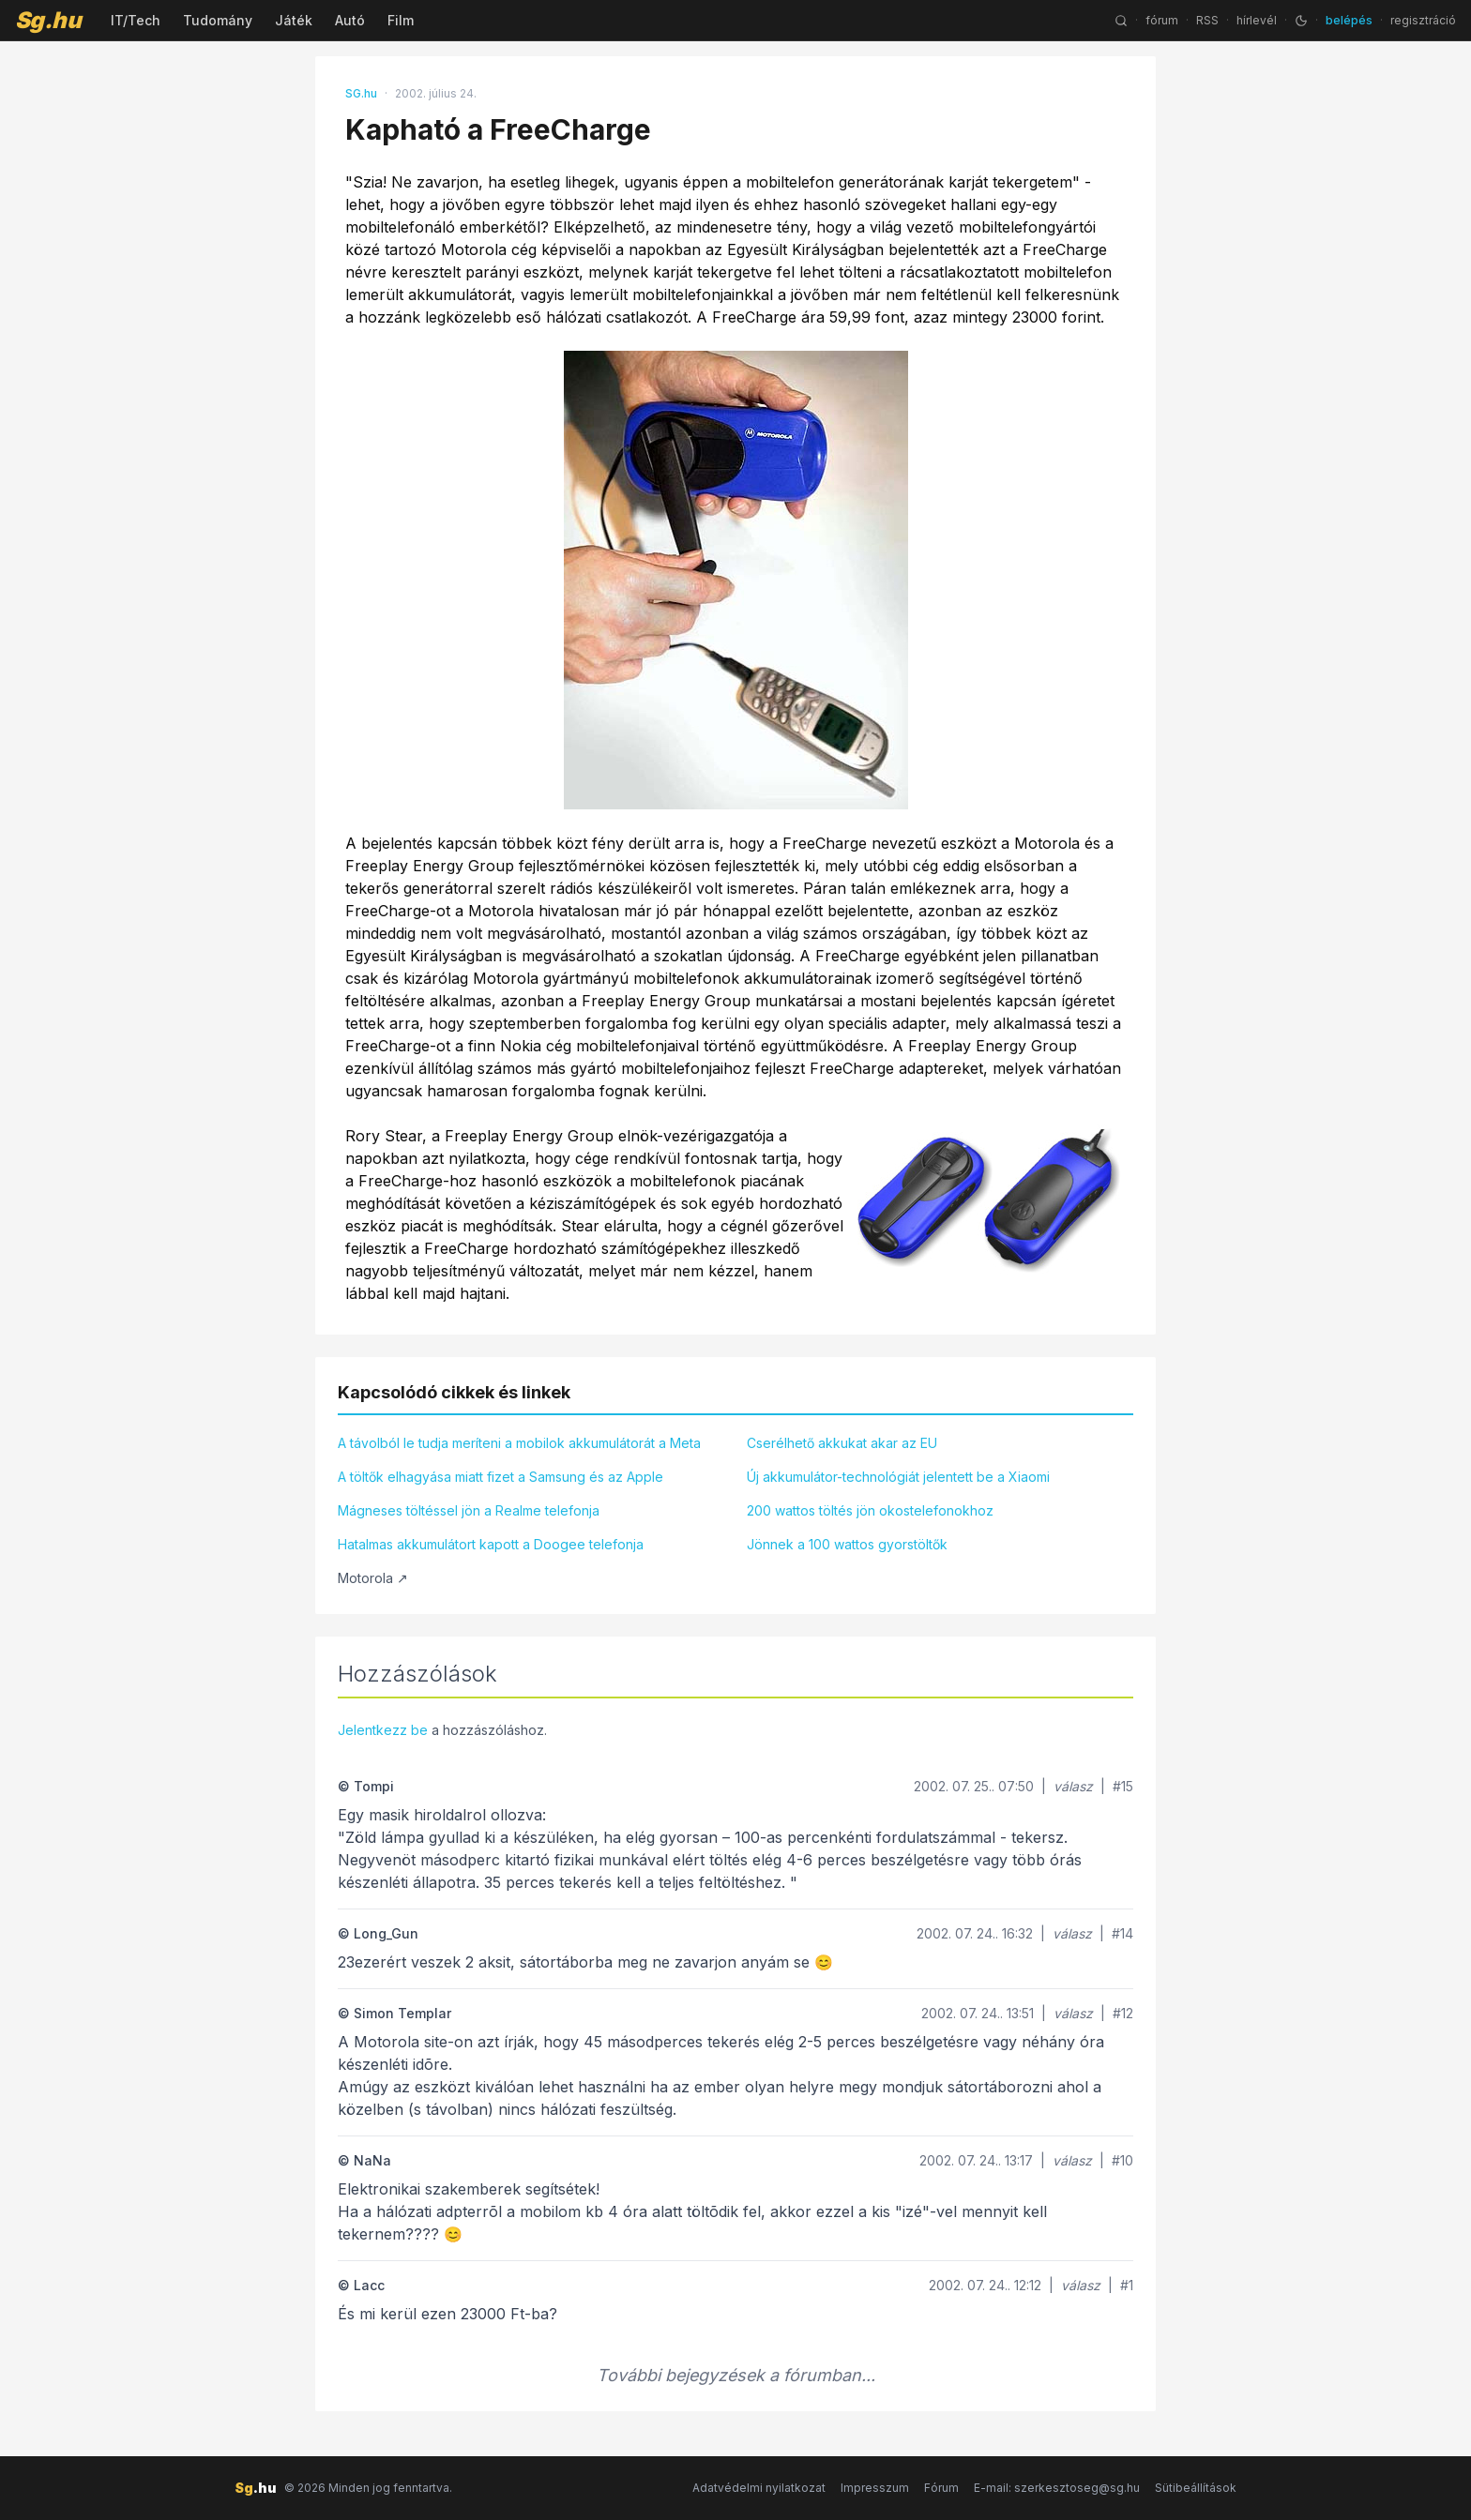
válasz (1073, 1786)
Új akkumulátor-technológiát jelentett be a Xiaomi (898, 1477)
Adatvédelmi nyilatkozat (759, 2488)
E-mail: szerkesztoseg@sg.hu (1057, 2488)
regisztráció (1423, 20)
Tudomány (217, 20)
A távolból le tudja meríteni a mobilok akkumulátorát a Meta (519, 1443)
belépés (1349, 20)
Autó (350, 20)
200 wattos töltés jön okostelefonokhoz (870, 1510)
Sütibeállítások (1195, 2488)
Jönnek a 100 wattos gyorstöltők (847, 1544)
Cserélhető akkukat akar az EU (842, 1443)
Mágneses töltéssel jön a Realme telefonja (468, 1510)
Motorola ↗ (373, 1578)
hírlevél (1256, 20)
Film (400, 20)
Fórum (941, 2488)
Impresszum (875, 2488)
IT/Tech (135, 20)
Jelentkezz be (383, 1730)
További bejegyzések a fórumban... (736, 2375)
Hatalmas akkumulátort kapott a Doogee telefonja (491, 1544)
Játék (293, 20)
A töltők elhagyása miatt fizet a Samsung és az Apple (500, 1477)
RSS (1207, 20)
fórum (1161, 20)
